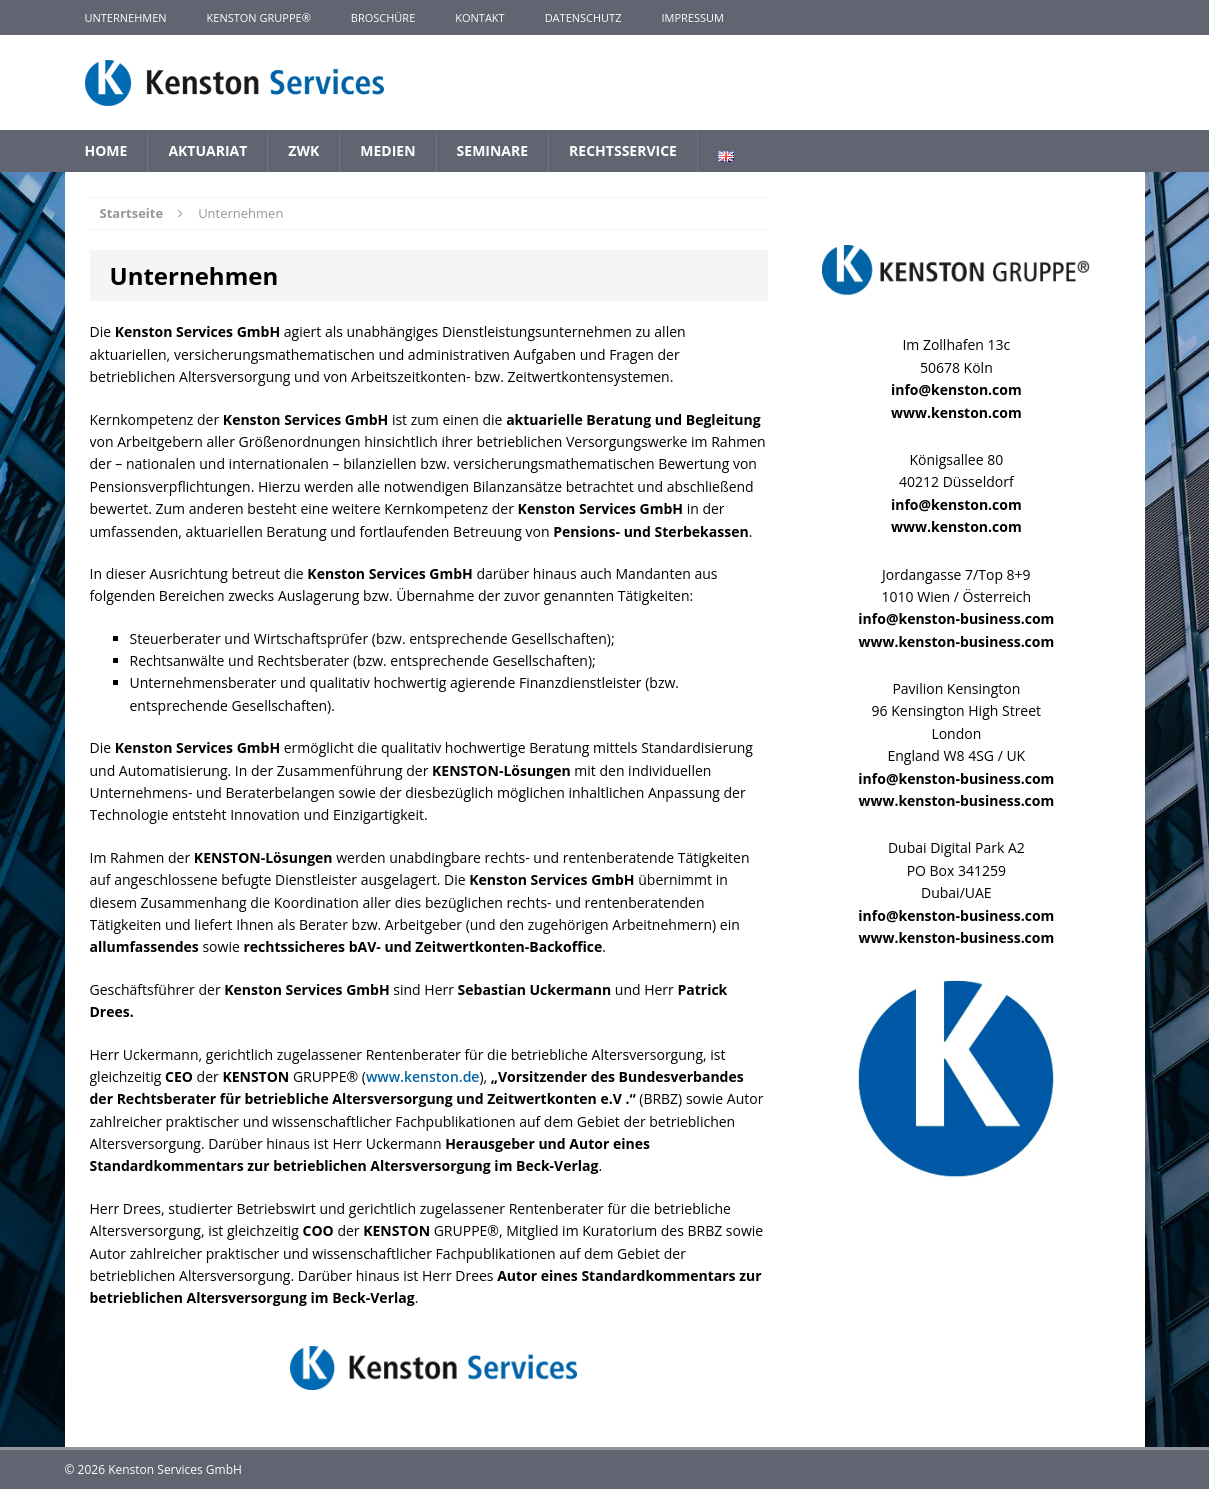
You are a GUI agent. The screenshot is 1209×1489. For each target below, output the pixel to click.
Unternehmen (126, 17)
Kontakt (479, 17)
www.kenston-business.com (956, 641)
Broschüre (383, 17)
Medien (387, 150)
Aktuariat (207, 150)
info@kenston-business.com (956, 618)
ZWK (303, 150)
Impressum (692, 17)
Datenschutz (583, 17)
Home (106, 150)
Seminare (493, 150)
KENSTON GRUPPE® (259, 17)
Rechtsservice (623, 150)
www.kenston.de (422, 1076)
